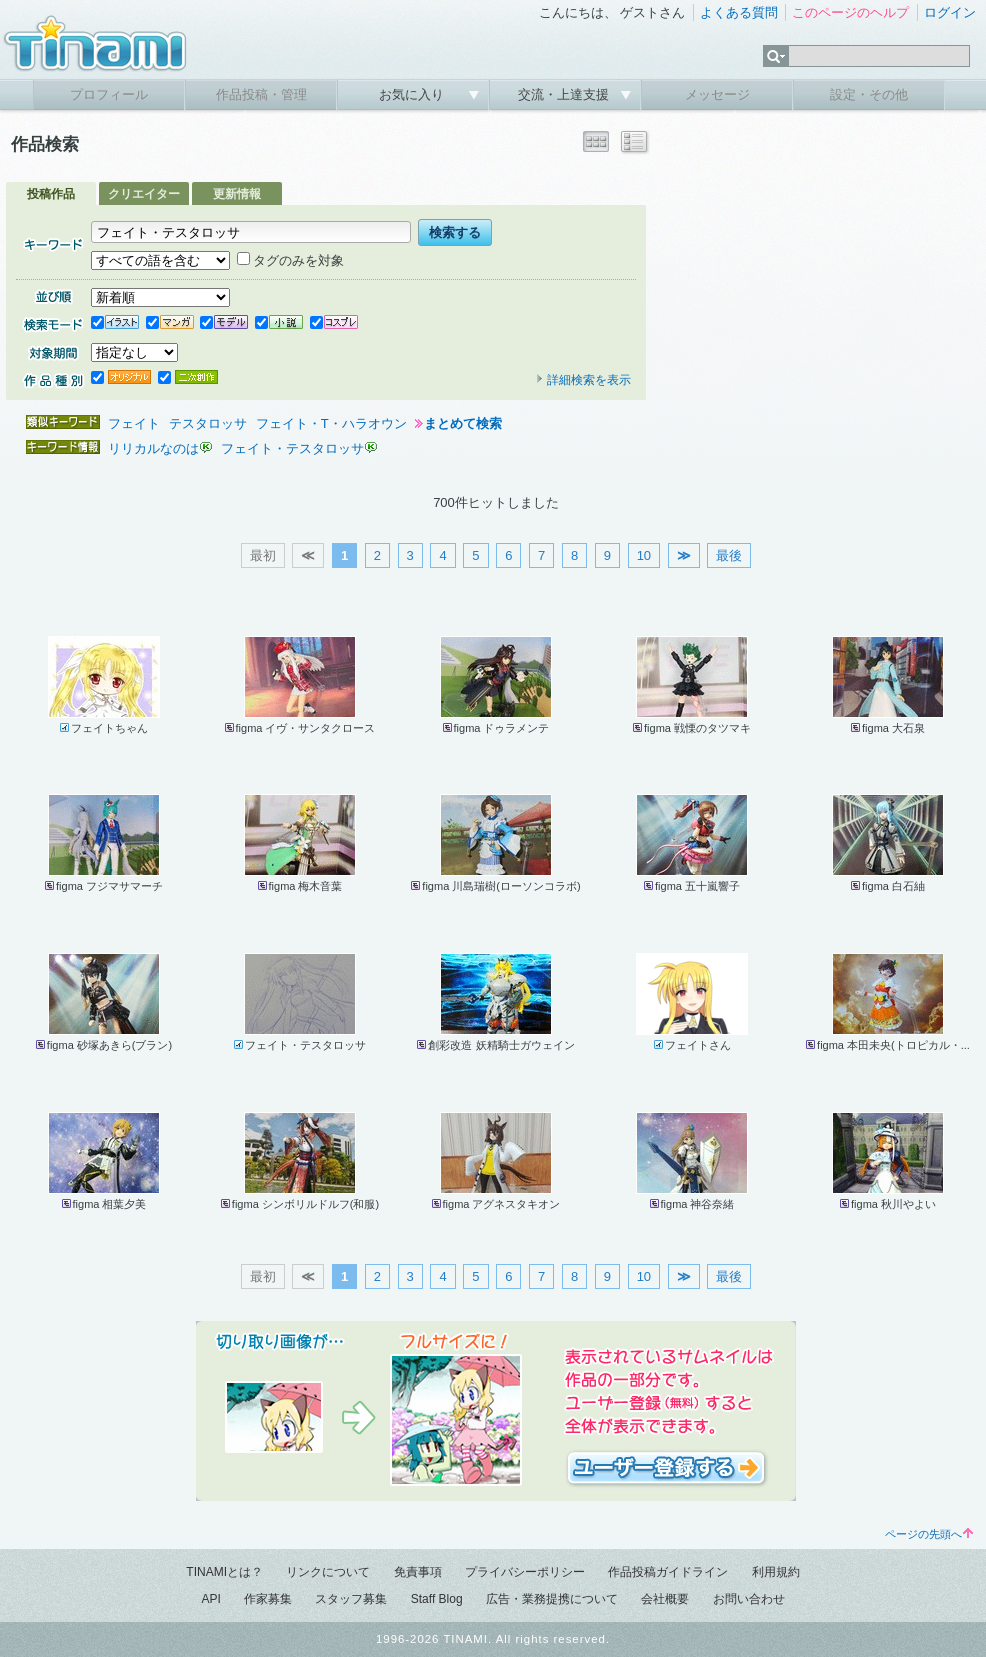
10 (644, 555)
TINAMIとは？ (224, 1572)
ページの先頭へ (929, 1534)
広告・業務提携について (552, 1599)
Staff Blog (437, 1599)
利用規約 (776, 1572)
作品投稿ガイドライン (668, 1572)
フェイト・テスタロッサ (292, 448)
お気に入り (413, 94)
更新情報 (237, 194)
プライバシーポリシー (525, 1572)
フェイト (134, 423)
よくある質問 (739, 12)
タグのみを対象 (290, 260)
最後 (729, 555)
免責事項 (418, 1572)
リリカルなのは (153, 448)
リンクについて (328, 1572)
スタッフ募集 (351, 1599)
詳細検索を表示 (583, 380)
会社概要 (665, 1599)
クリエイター (144, 194)
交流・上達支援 (565, 94)
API (210, 1599)
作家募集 (268, 1599)
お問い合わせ (749, 1599)
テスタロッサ (208, 423)
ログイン (950, 12)
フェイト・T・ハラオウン (331, 423)
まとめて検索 (463, 423)
